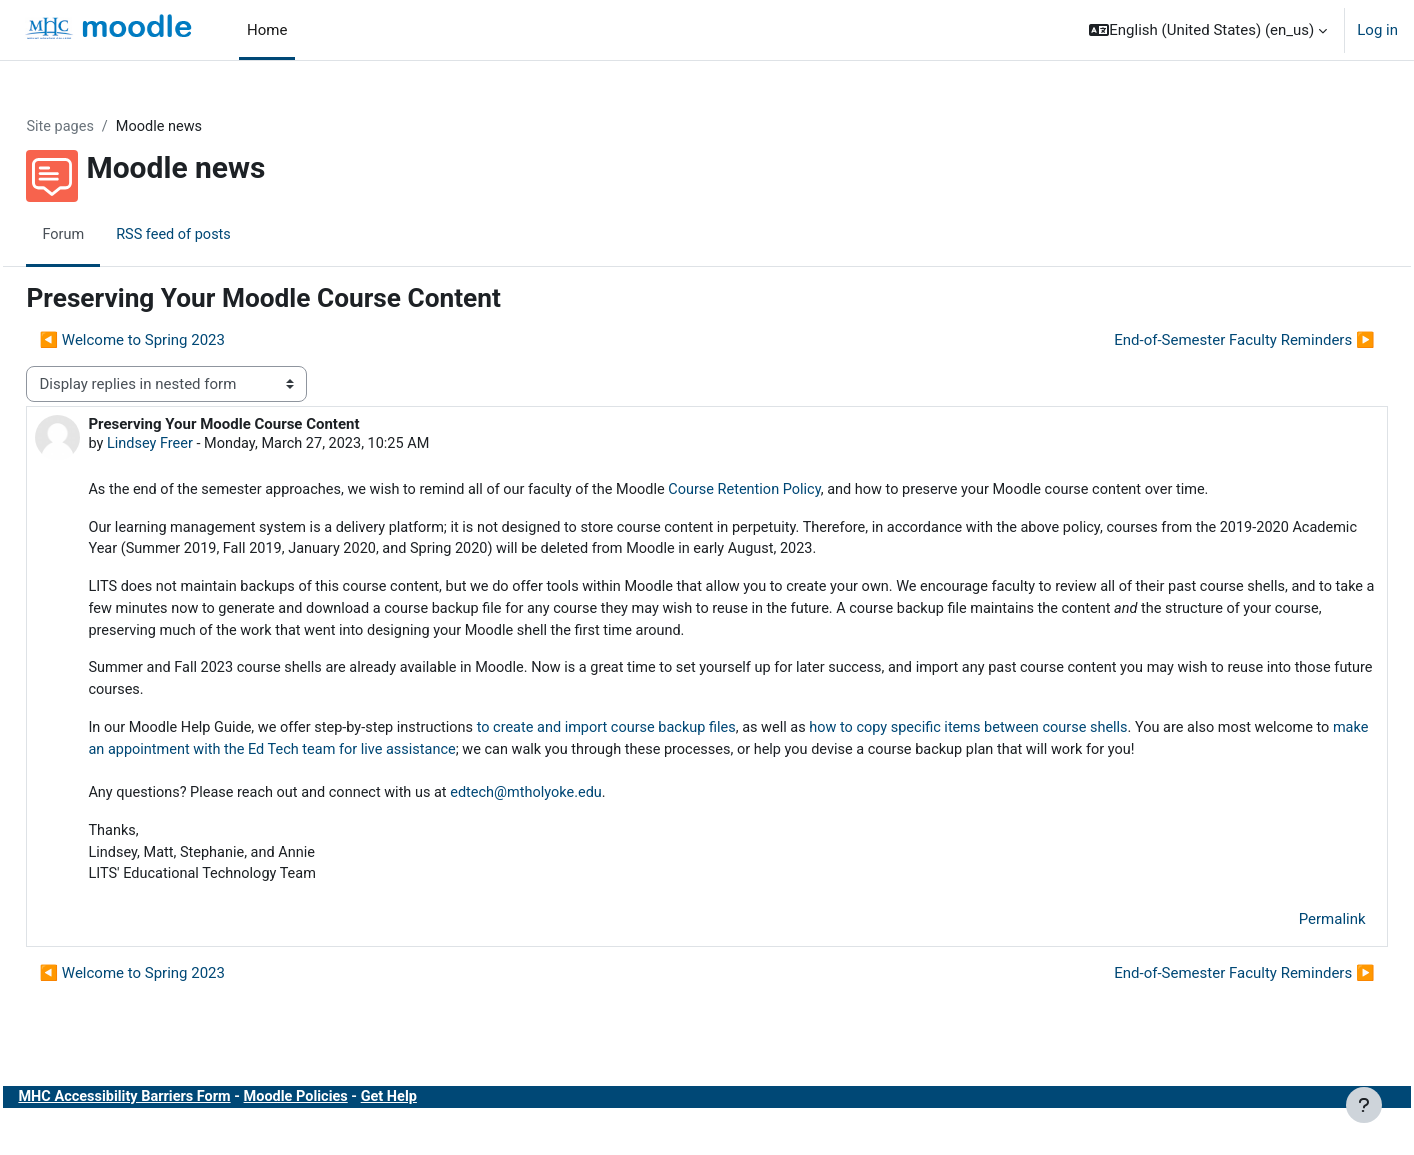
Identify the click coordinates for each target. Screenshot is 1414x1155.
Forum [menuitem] (108, 235)
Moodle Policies (350, 1133)
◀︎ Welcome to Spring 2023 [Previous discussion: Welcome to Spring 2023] (177, 341)
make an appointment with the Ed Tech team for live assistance (462, 758)
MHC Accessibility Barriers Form (173, 1133)
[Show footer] (1364, 1105)
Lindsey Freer (196, 445)
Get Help (446, 1133)
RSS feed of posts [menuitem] (221, 235)
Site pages (106, 127)
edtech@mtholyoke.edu (586, 826)
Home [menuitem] (267, 30)
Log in (1377, 30)
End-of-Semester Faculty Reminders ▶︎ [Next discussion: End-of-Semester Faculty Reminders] (1200, 341)
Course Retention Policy (812, 492)
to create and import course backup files (669, 736)
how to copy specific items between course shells (1045, 736)
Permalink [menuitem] (1287, 955)
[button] (1208, 30)
